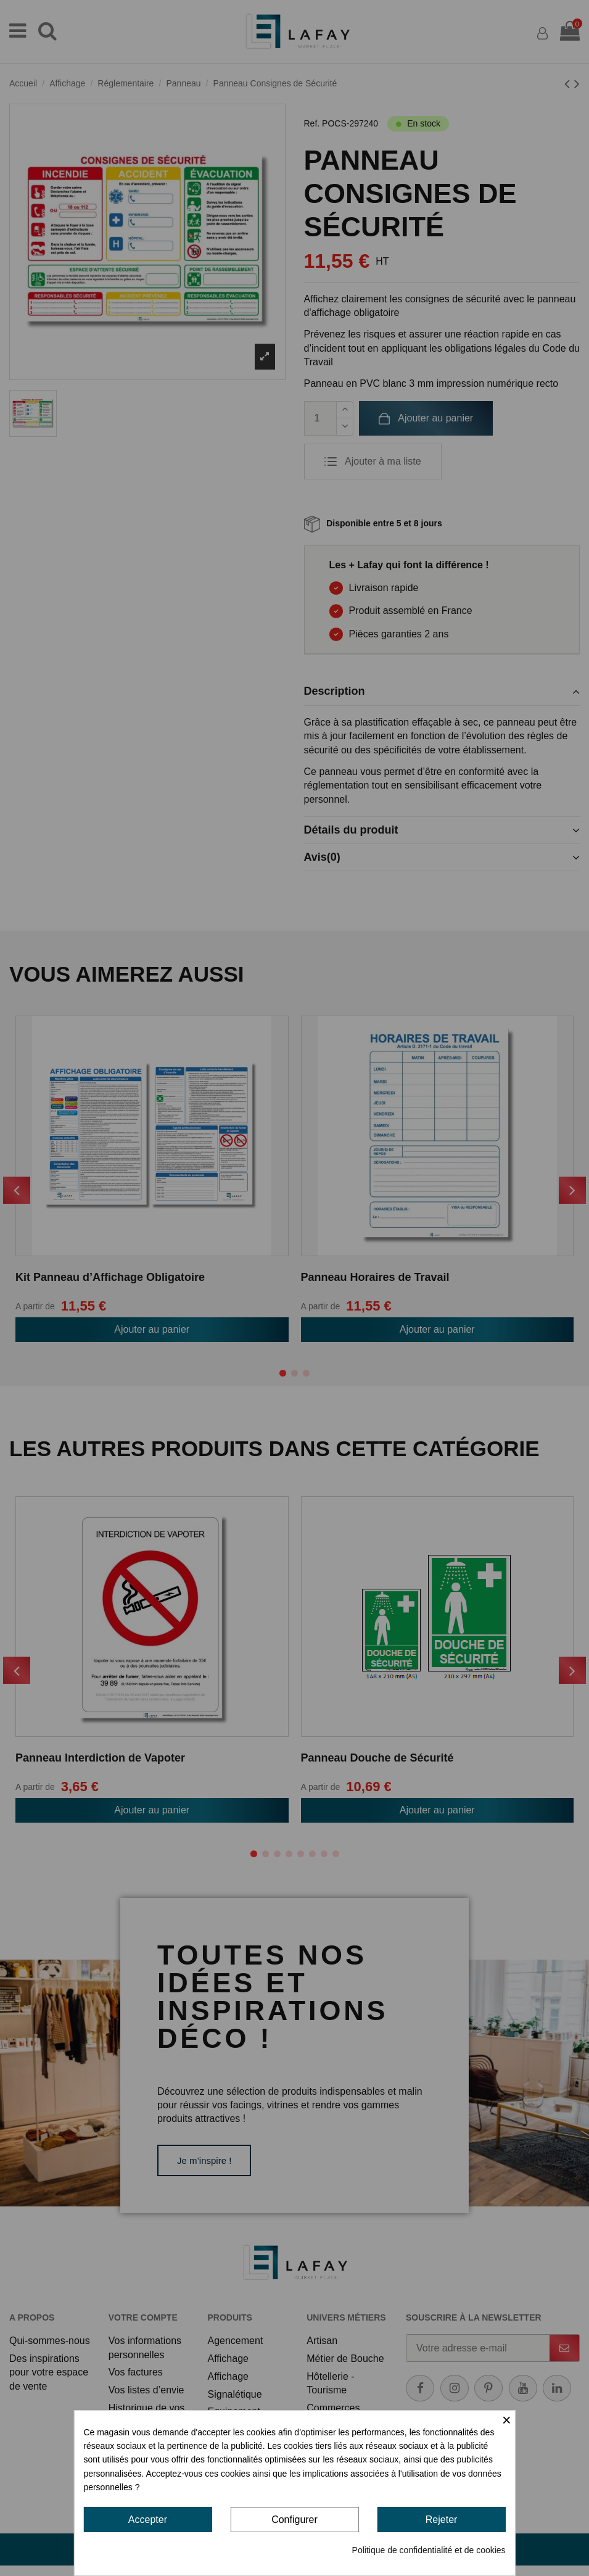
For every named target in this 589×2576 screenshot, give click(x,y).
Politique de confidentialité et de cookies (429, 2550)
